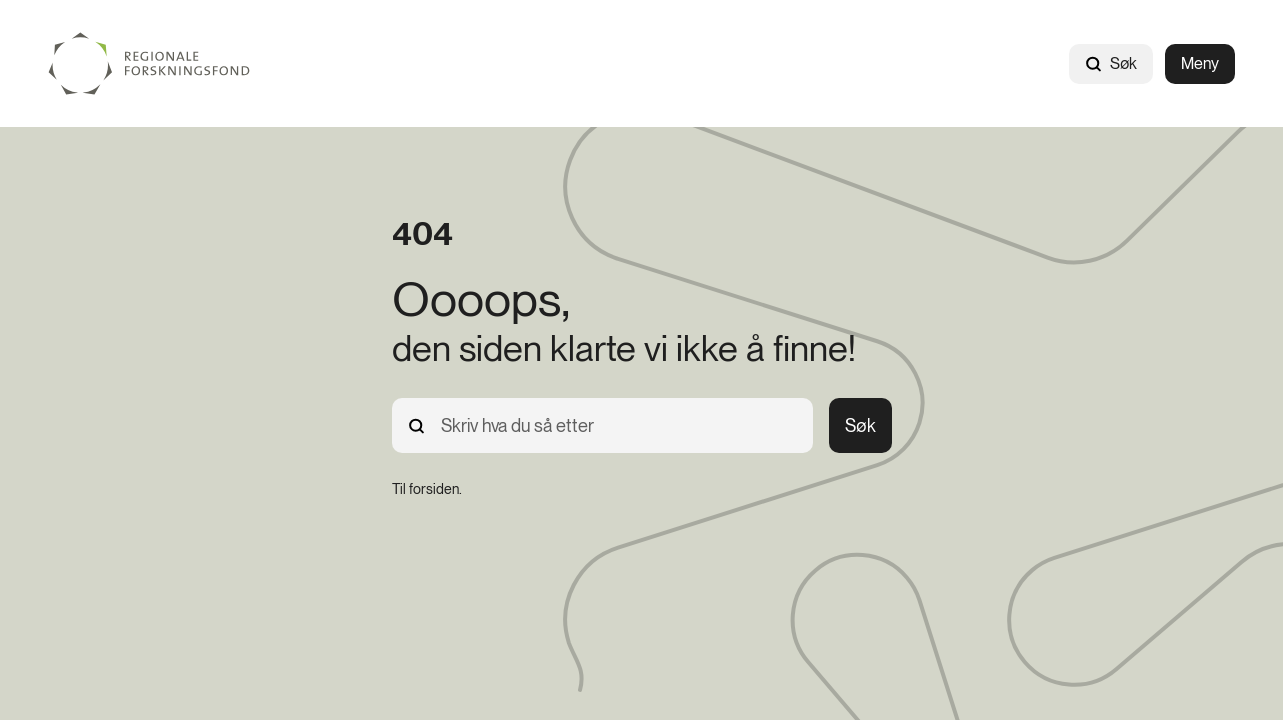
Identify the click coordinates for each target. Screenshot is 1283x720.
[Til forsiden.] (427, 489)
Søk (1111, 63)
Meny (1200, 63)
